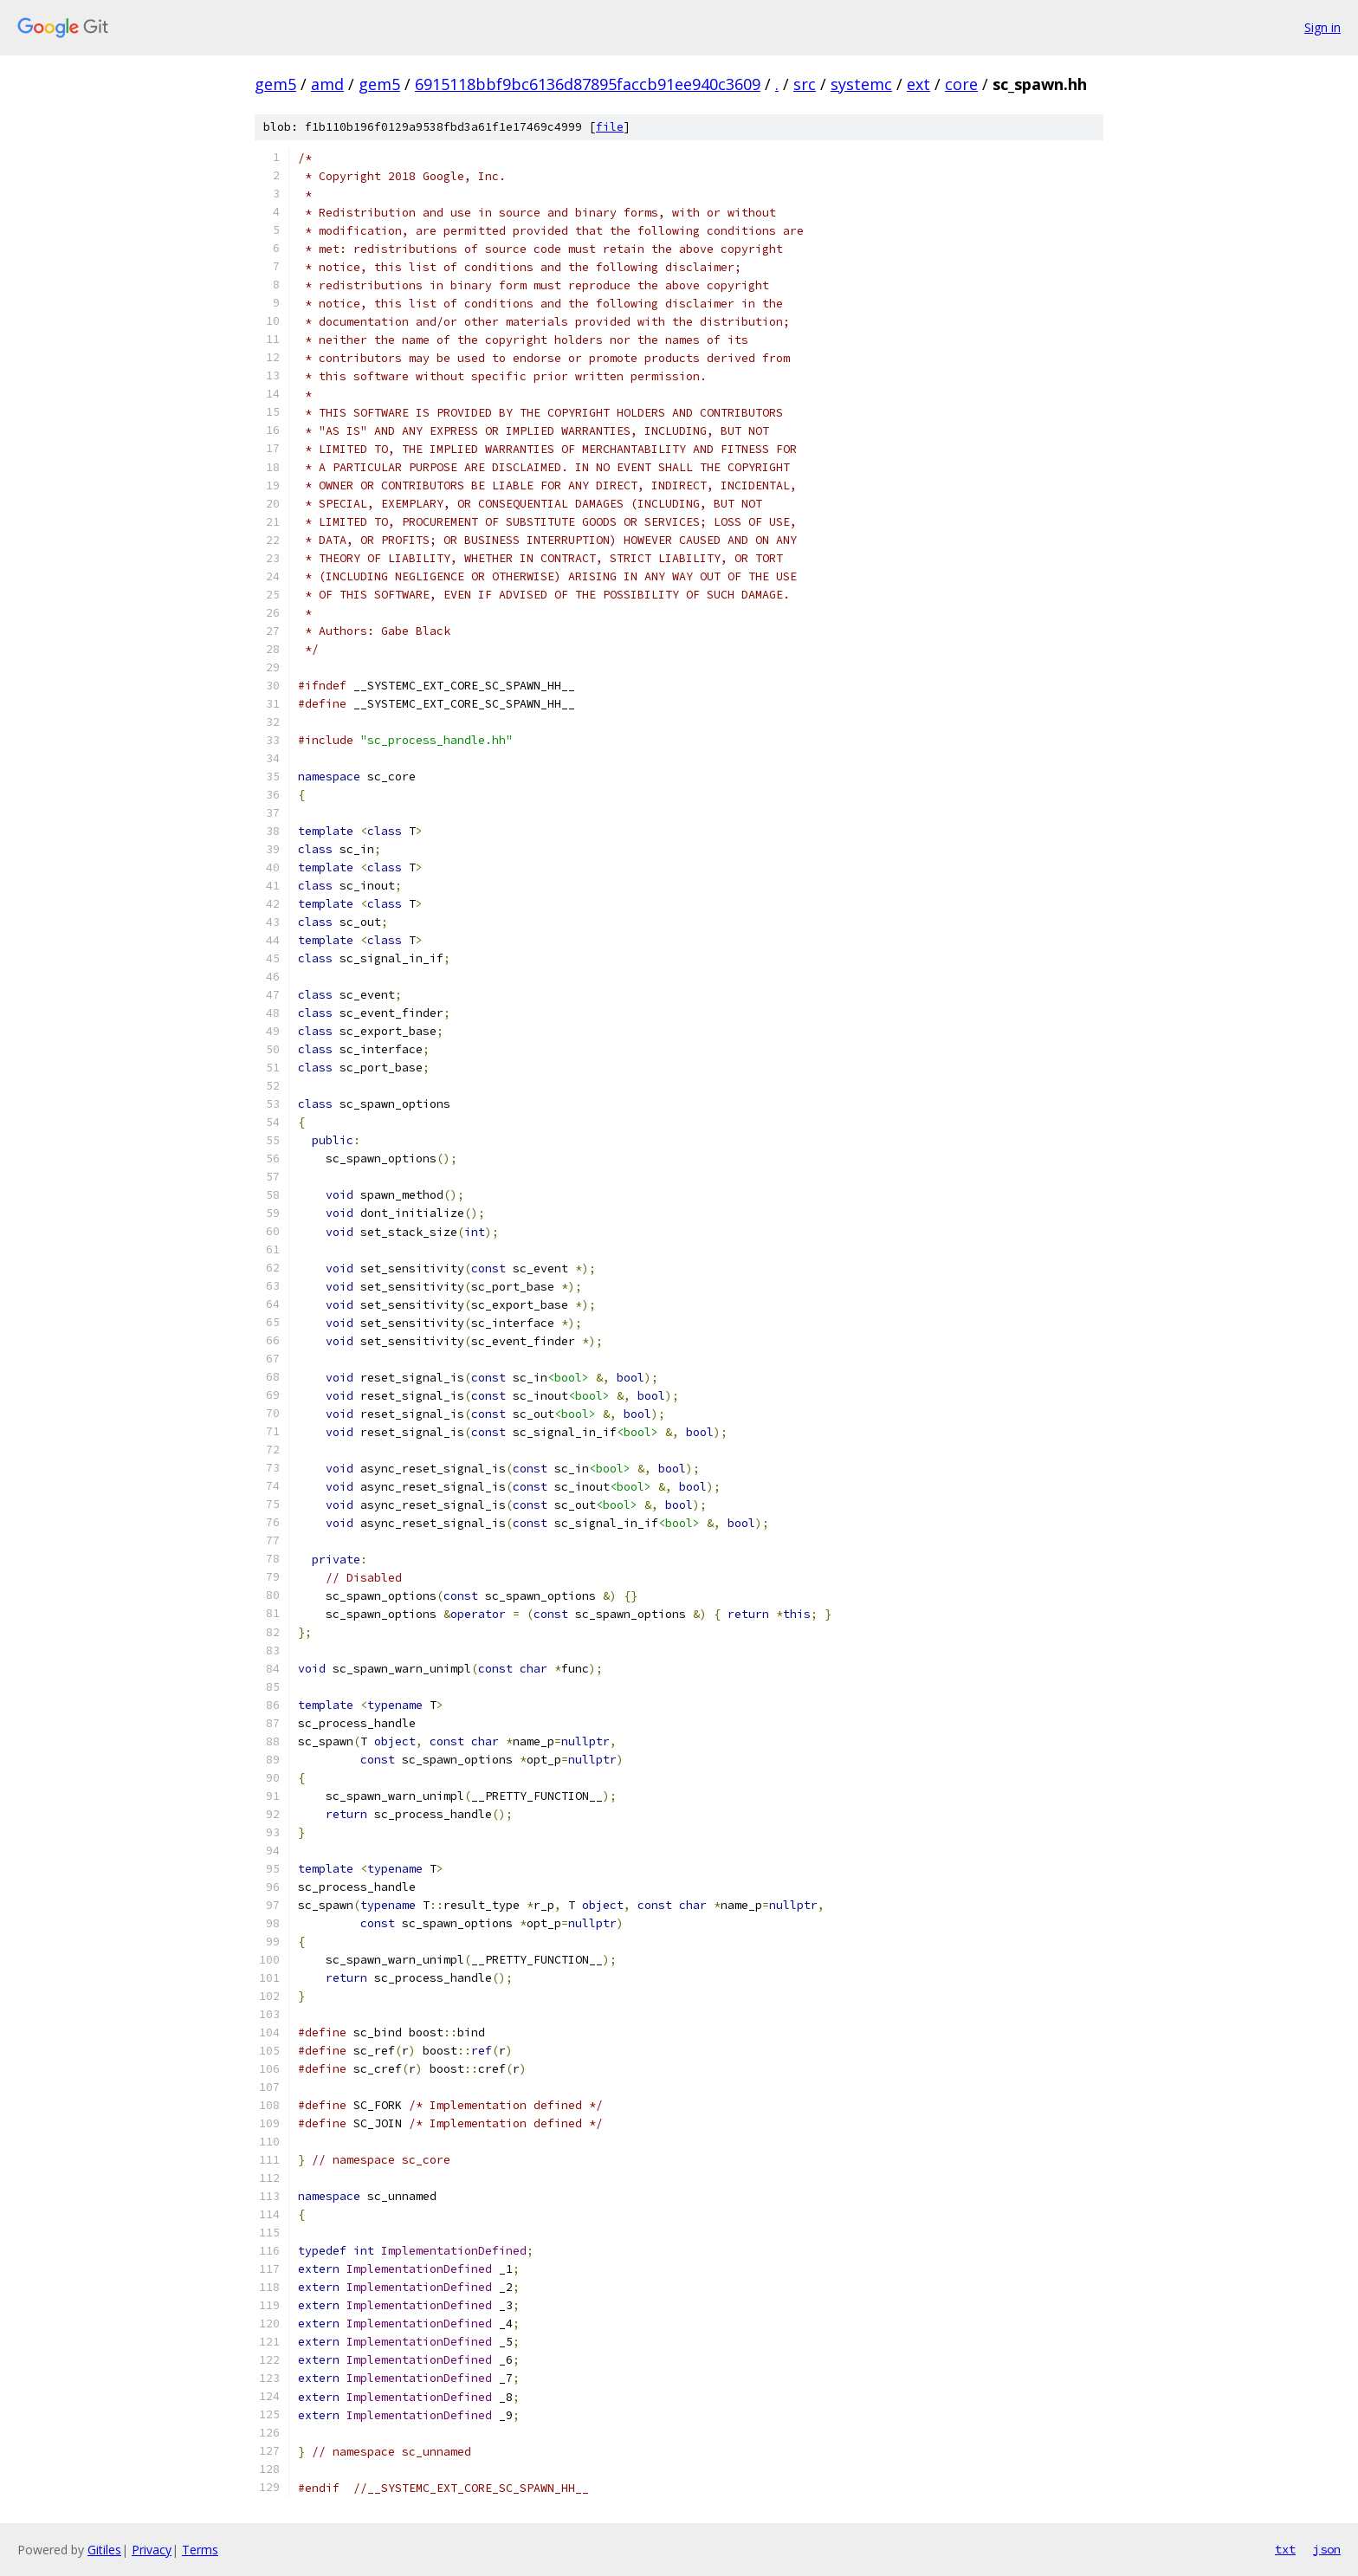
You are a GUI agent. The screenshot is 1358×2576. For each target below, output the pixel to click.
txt (1285, 2549)
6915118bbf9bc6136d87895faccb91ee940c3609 (587, 84)
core (961, 84)
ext (918, 84)
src (804, 84)
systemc (861, 84)
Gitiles (104, 2549)
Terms (200, 2549)
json (1327, 2549)
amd (327, 84)
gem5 (275, 84)
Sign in (1322, 27)
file (610, 127)
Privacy (151, 2549)
